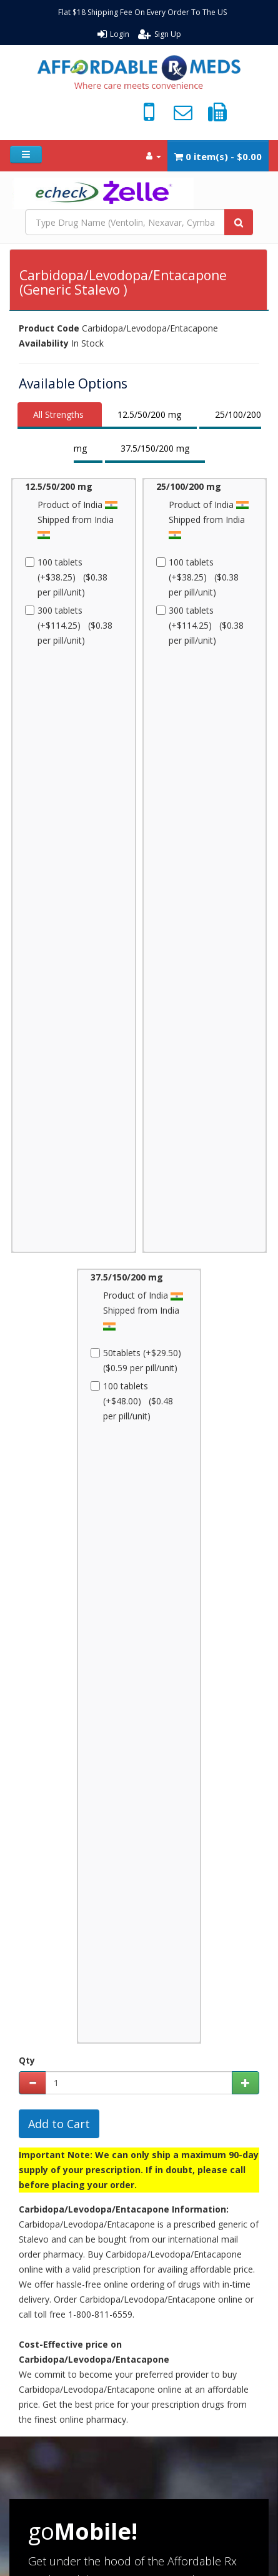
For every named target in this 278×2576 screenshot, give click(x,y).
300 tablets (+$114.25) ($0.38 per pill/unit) (68, 625)
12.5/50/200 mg (149, 414)
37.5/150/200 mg (155, 448)
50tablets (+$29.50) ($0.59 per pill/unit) (138, 1360)
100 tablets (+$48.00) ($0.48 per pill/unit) (132, 1401)
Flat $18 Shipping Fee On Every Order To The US (142, 12)
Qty (27, 2060)
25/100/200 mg (188, 486)
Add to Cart (59, 2123)
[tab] (59, 415)
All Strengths (58, 414)
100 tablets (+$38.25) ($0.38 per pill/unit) (66, 577)
